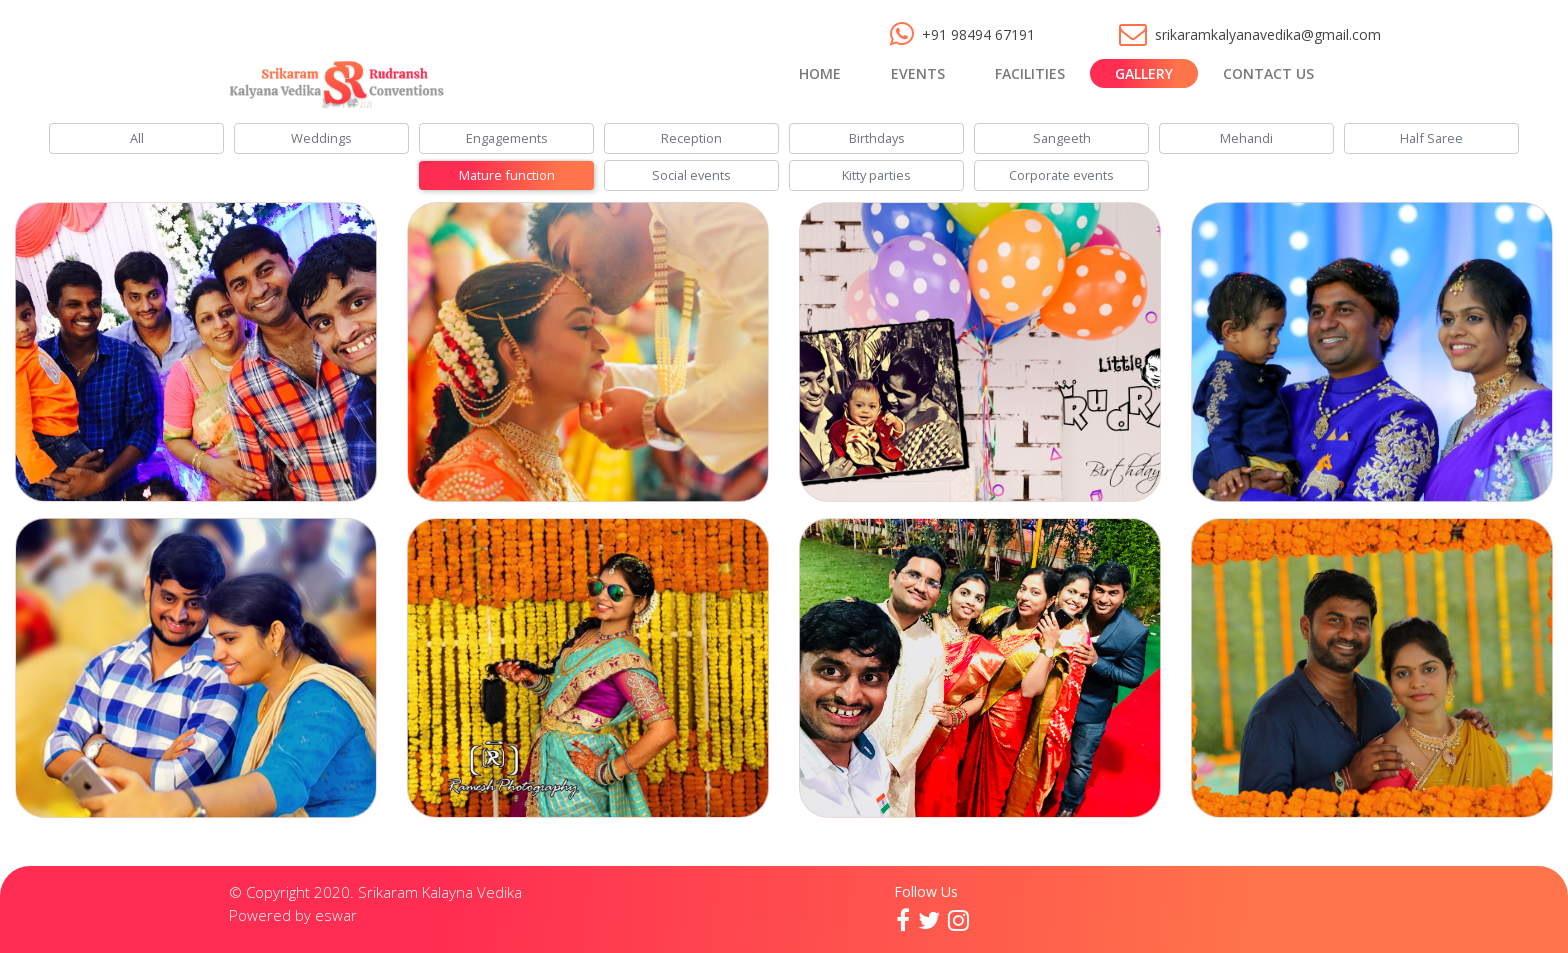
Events (918, 73)
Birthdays (877, 138)
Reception (691, 138)
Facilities (1030, 73)
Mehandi (1246, 138)
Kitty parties (876, 175)
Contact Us (1268, 73)
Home (820, 73)
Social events (691, 175)
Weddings (321, 138)
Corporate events (1061, 175)
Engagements (507, 138)
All (137, 138)
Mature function (507, 175)
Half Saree (1431, 138)
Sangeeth (1062, 138)
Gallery (1144, 73)
